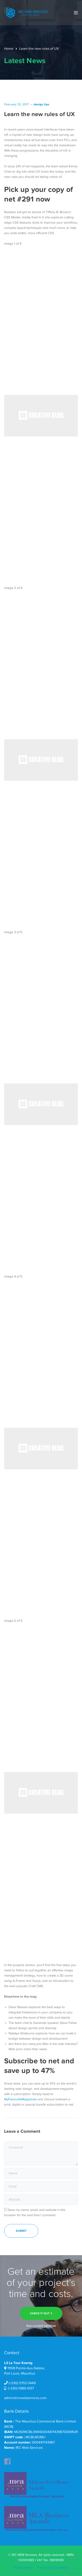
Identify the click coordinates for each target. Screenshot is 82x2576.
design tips (41, 104)
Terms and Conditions (53, 2567)
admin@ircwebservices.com (25, 2398)
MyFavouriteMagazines (20, 2099)
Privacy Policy (23, 2567)
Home (8, 49)
